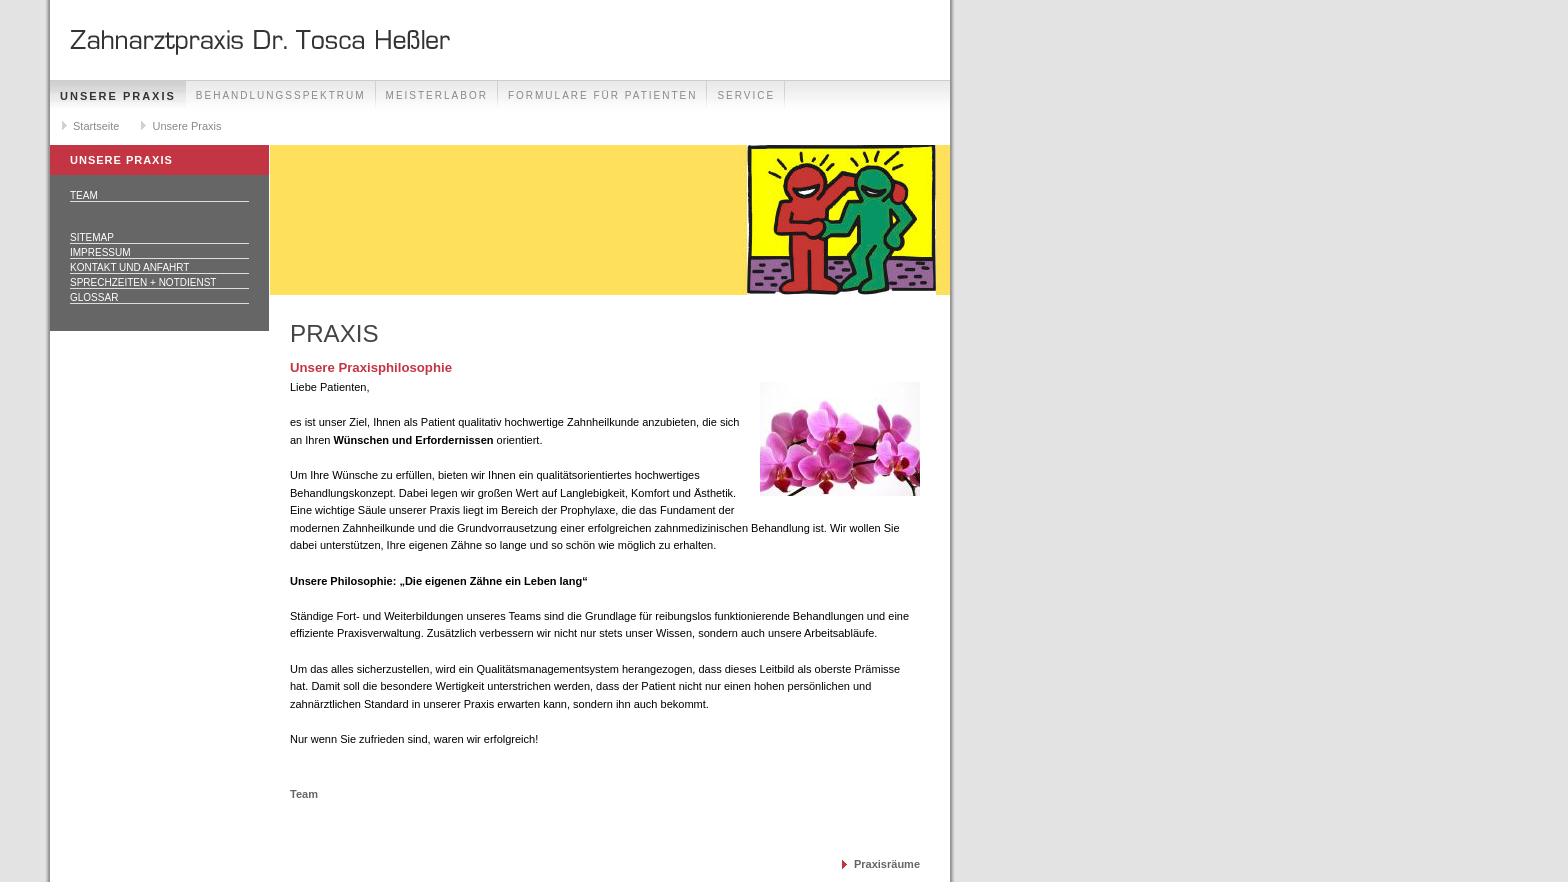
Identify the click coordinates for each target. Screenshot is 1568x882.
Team (84, 195)
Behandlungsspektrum (281, 95)
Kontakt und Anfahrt (129, 267)
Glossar (94, 297)
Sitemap (92, 237)
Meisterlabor (437, 95)
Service (746, 95)
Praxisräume (887, 864)
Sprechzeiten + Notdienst (143, 282)
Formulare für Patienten (603, 95)
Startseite (96, 126)
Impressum (100, 252)
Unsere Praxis (118, 96)
